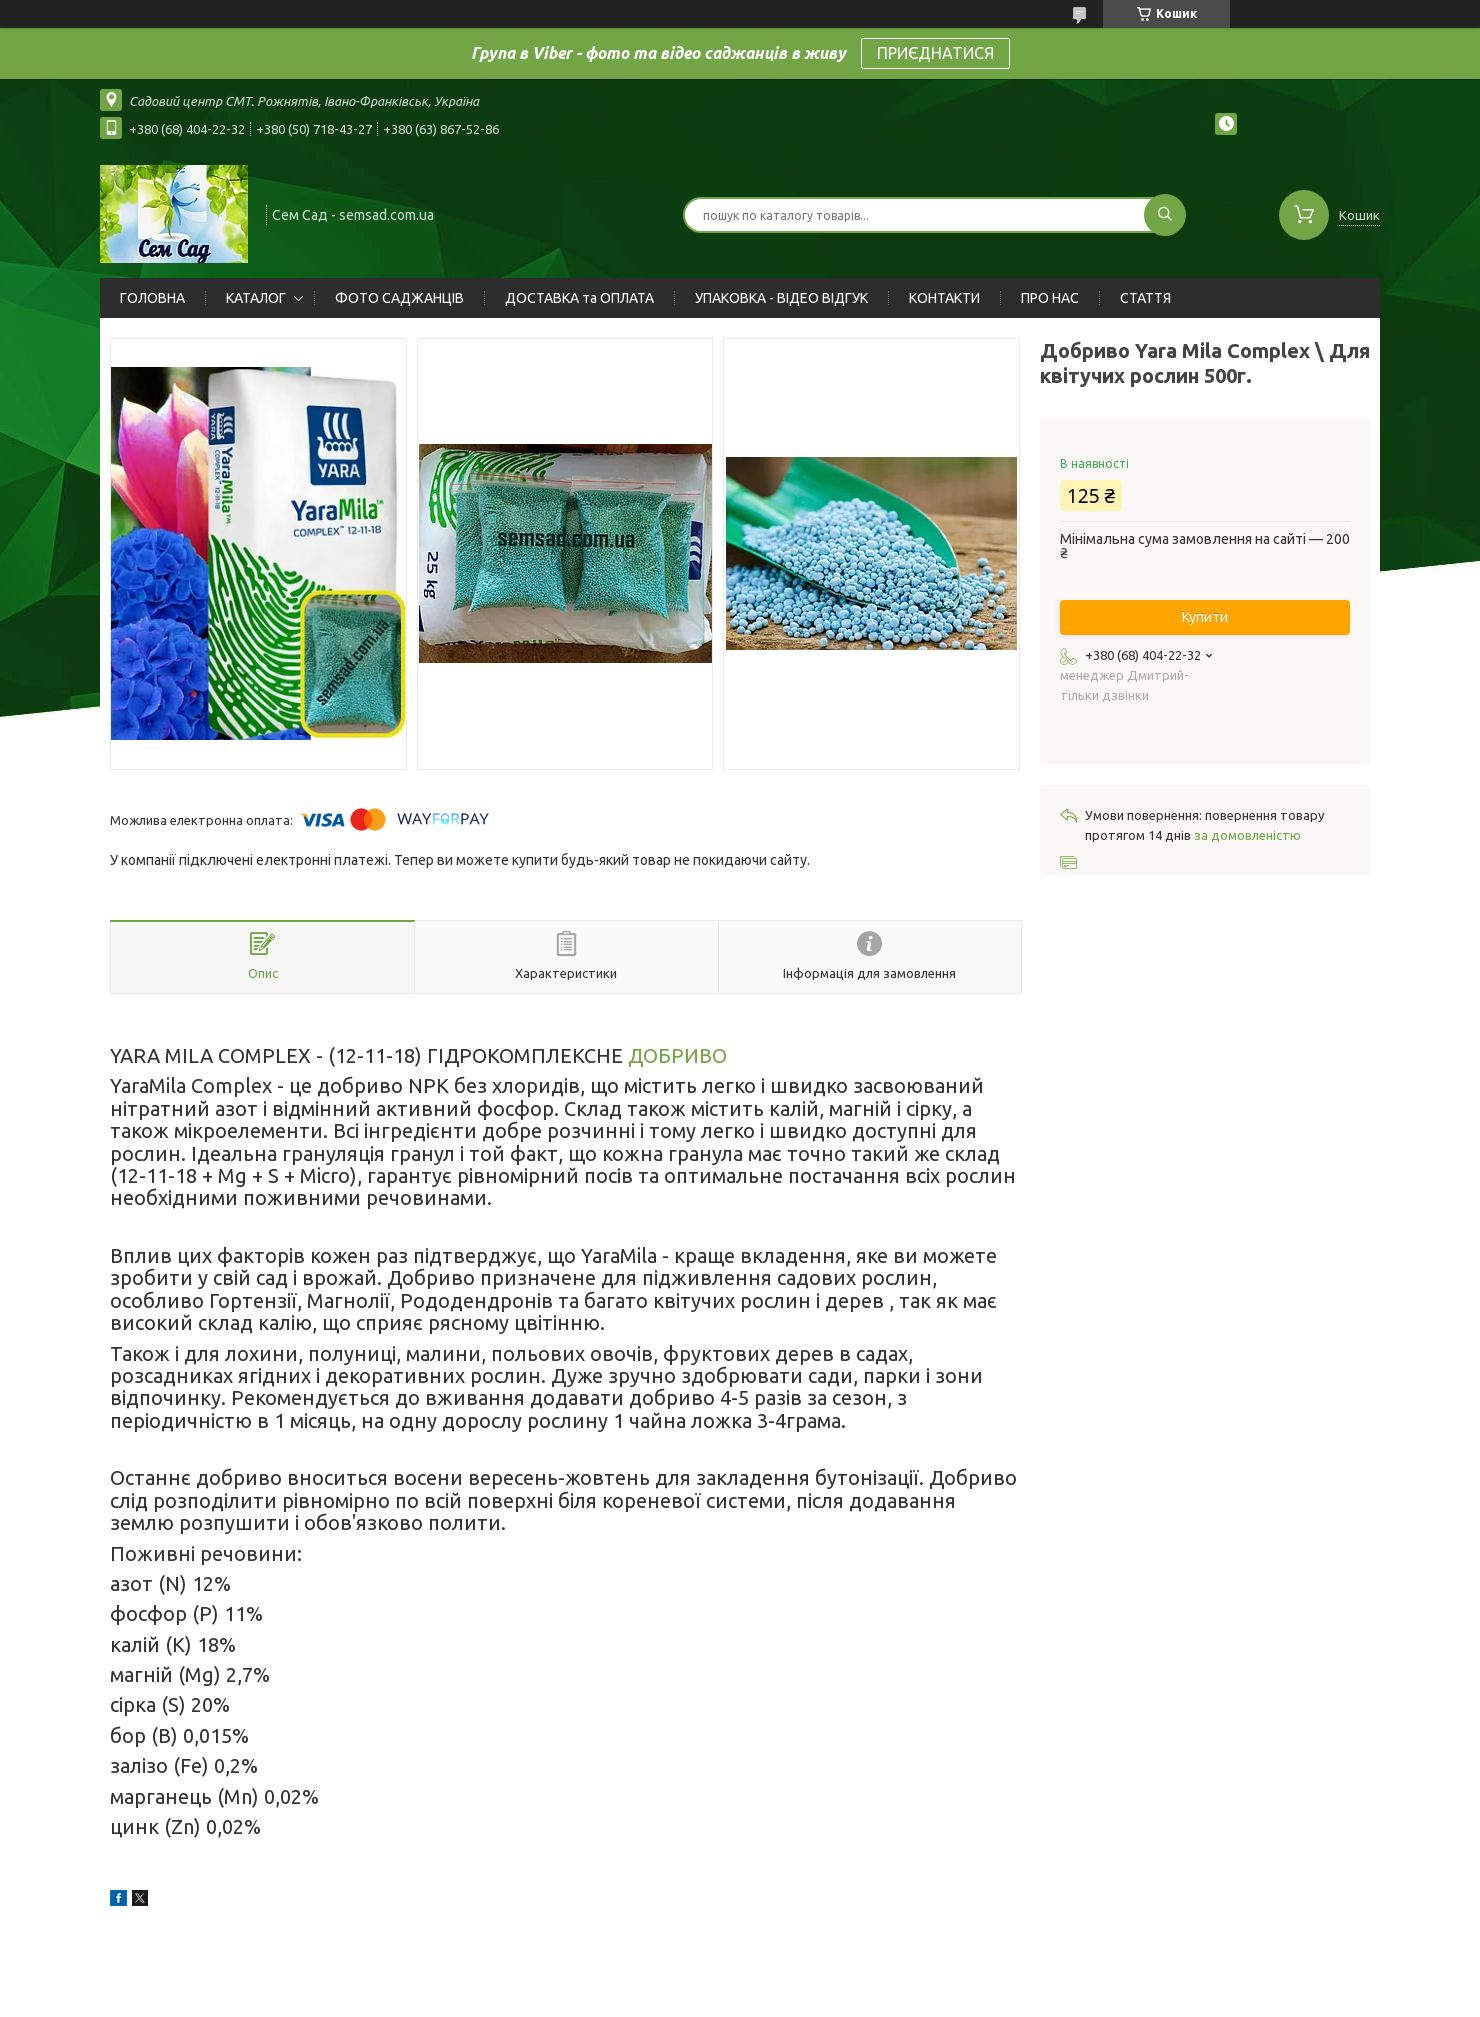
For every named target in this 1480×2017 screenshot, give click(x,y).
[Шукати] (1165, 215)
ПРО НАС (1050, 298)
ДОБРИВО (677, 1055)
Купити (1205, 617)
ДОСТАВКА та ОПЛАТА (579, 298)
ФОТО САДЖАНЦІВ (399, 298)
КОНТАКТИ (944, 298)
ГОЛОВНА (152, 298)
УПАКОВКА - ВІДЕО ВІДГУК (781, 298)
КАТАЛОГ (256, 298)
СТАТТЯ (1145, 298)
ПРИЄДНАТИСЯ (935, 53)
